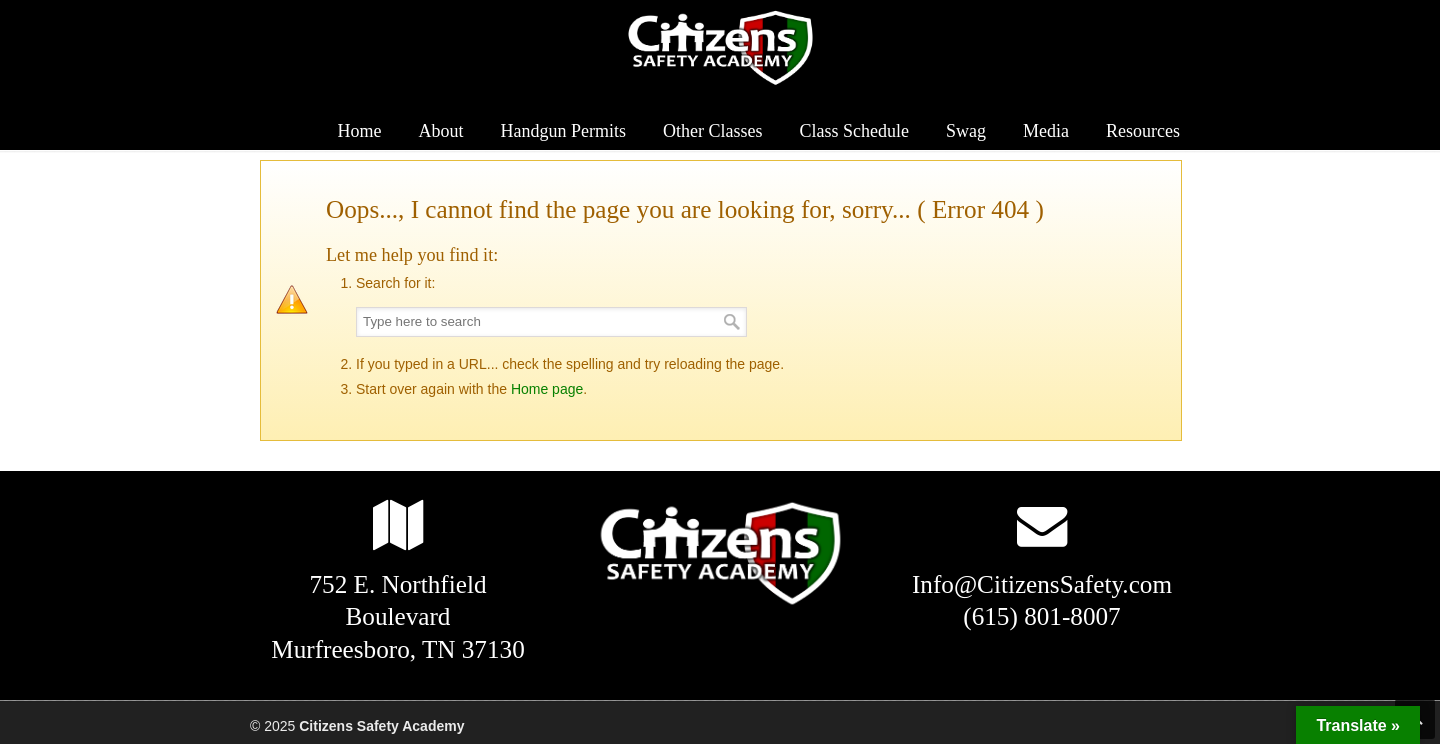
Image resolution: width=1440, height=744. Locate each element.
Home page (547, 389)
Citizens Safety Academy (720, 48)
